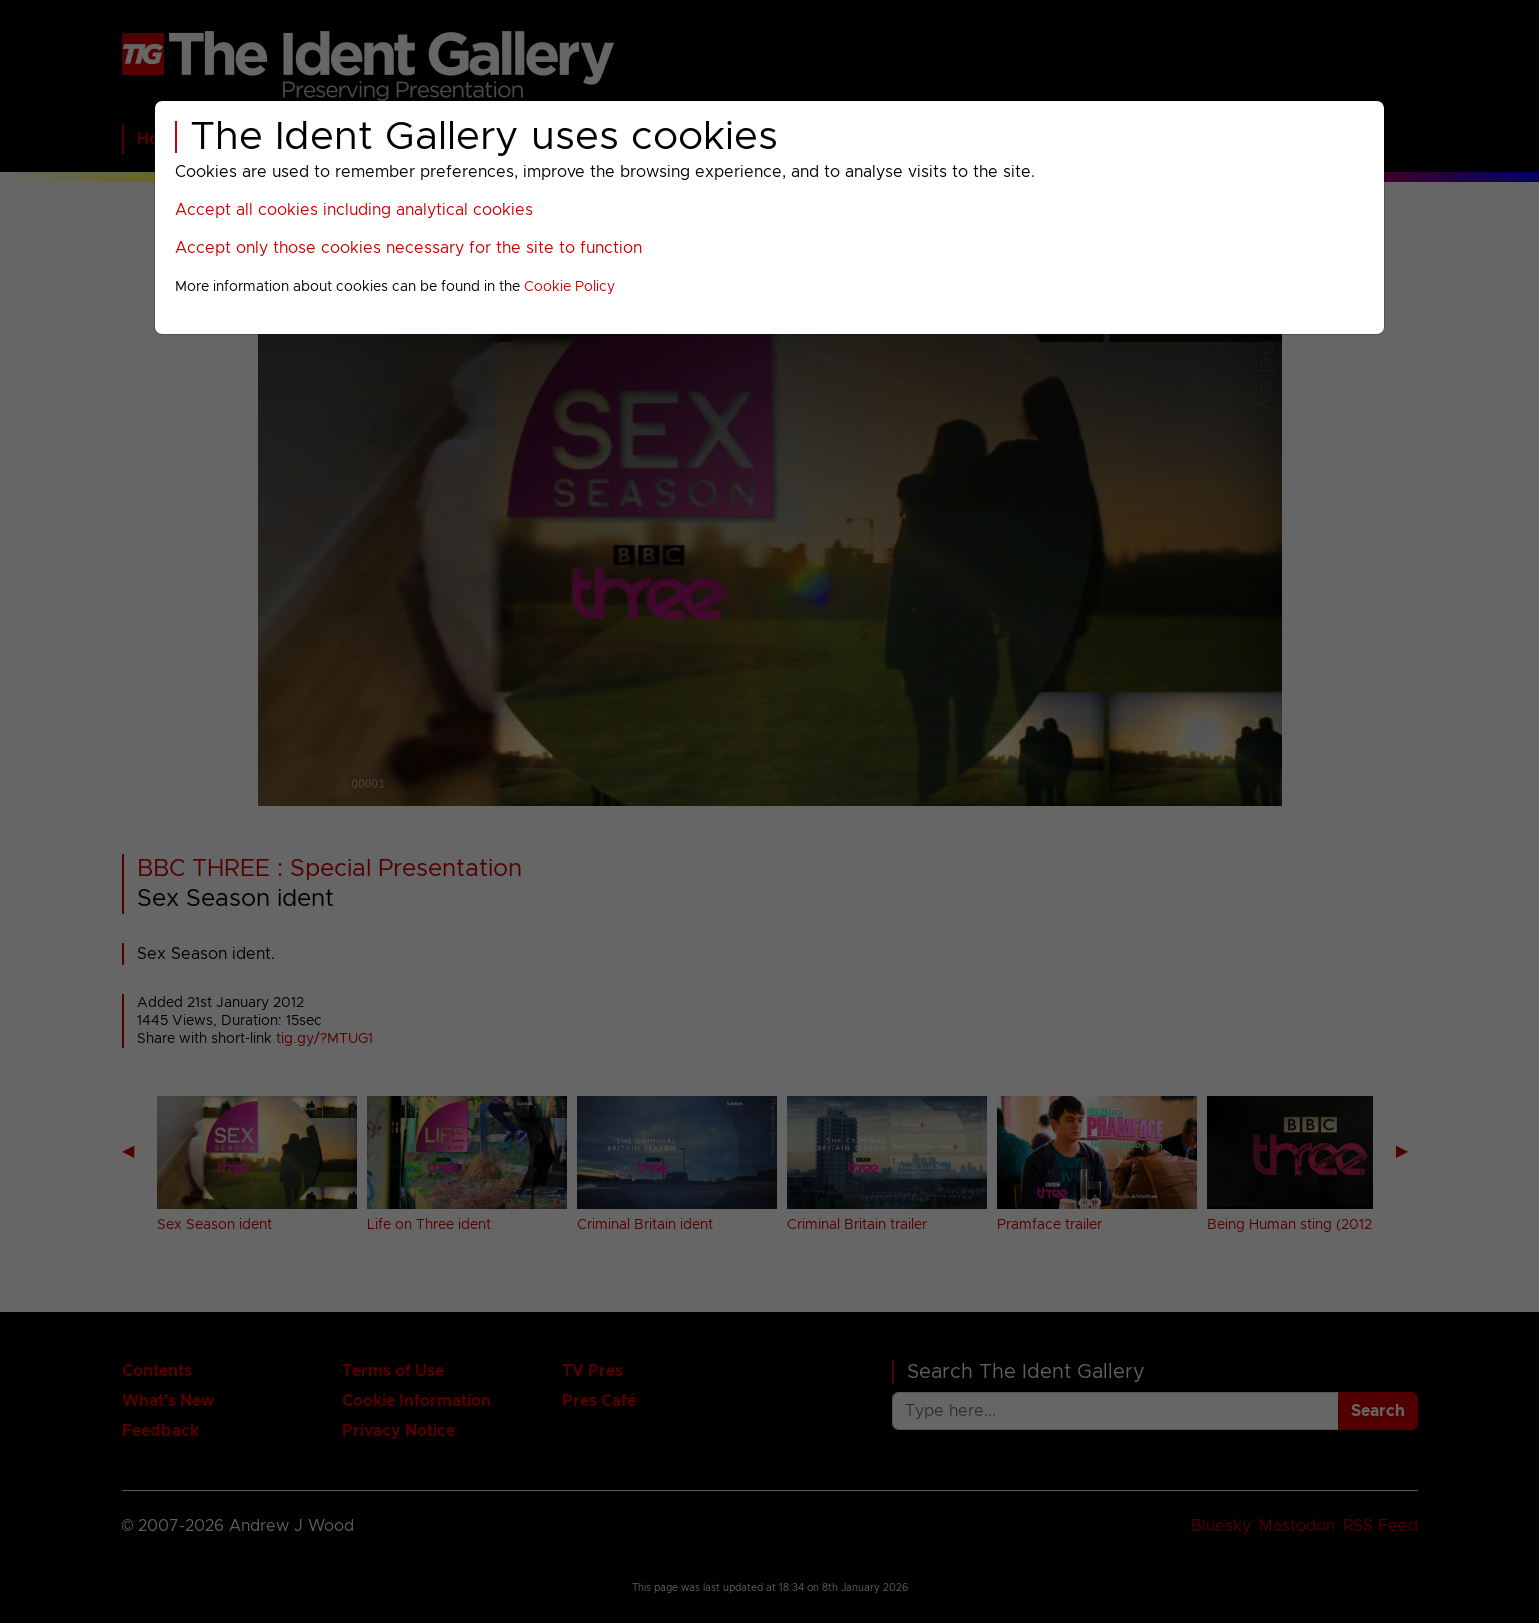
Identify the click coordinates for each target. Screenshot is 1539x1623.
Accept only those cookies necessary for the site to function (408, 248)
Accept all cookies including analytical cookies (354, 210)
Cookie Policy (569, 287)
